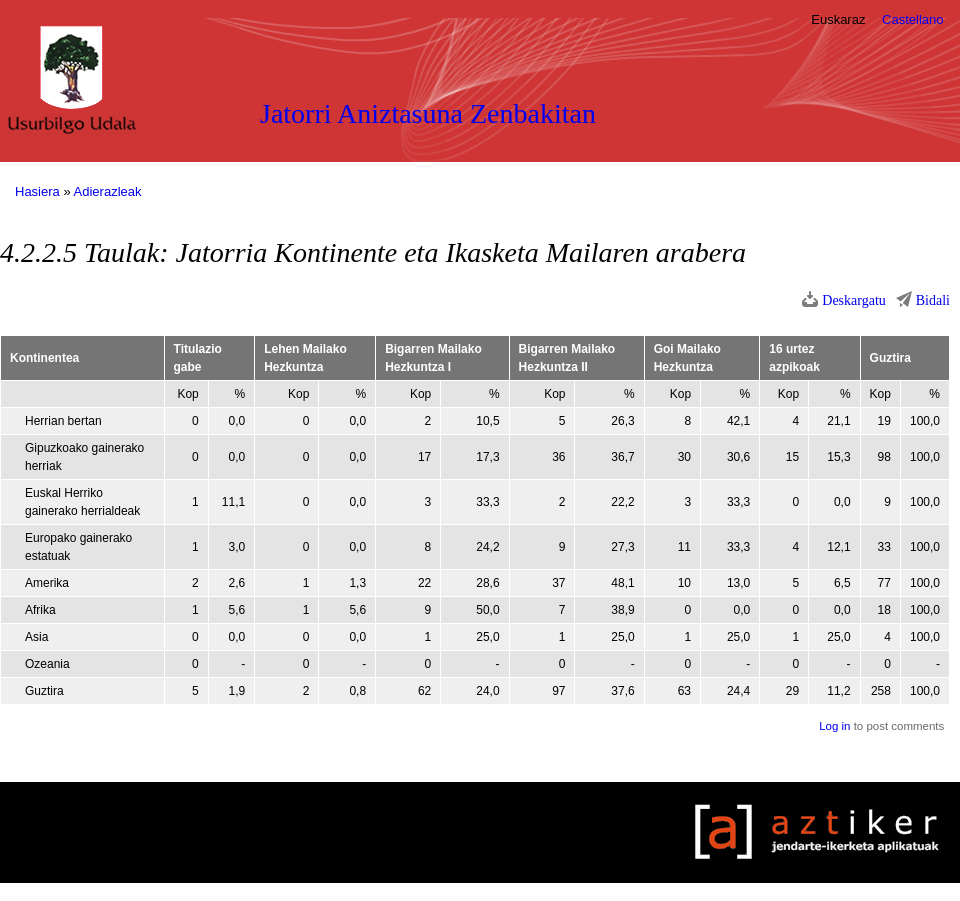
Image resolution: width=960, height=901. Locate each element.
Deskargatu (854, 300)
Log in (834, 726)
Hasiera (37, 191)
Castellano (912, 19)
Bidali (933, 300)
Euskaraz (838, 19)
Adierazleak (108, 191)
